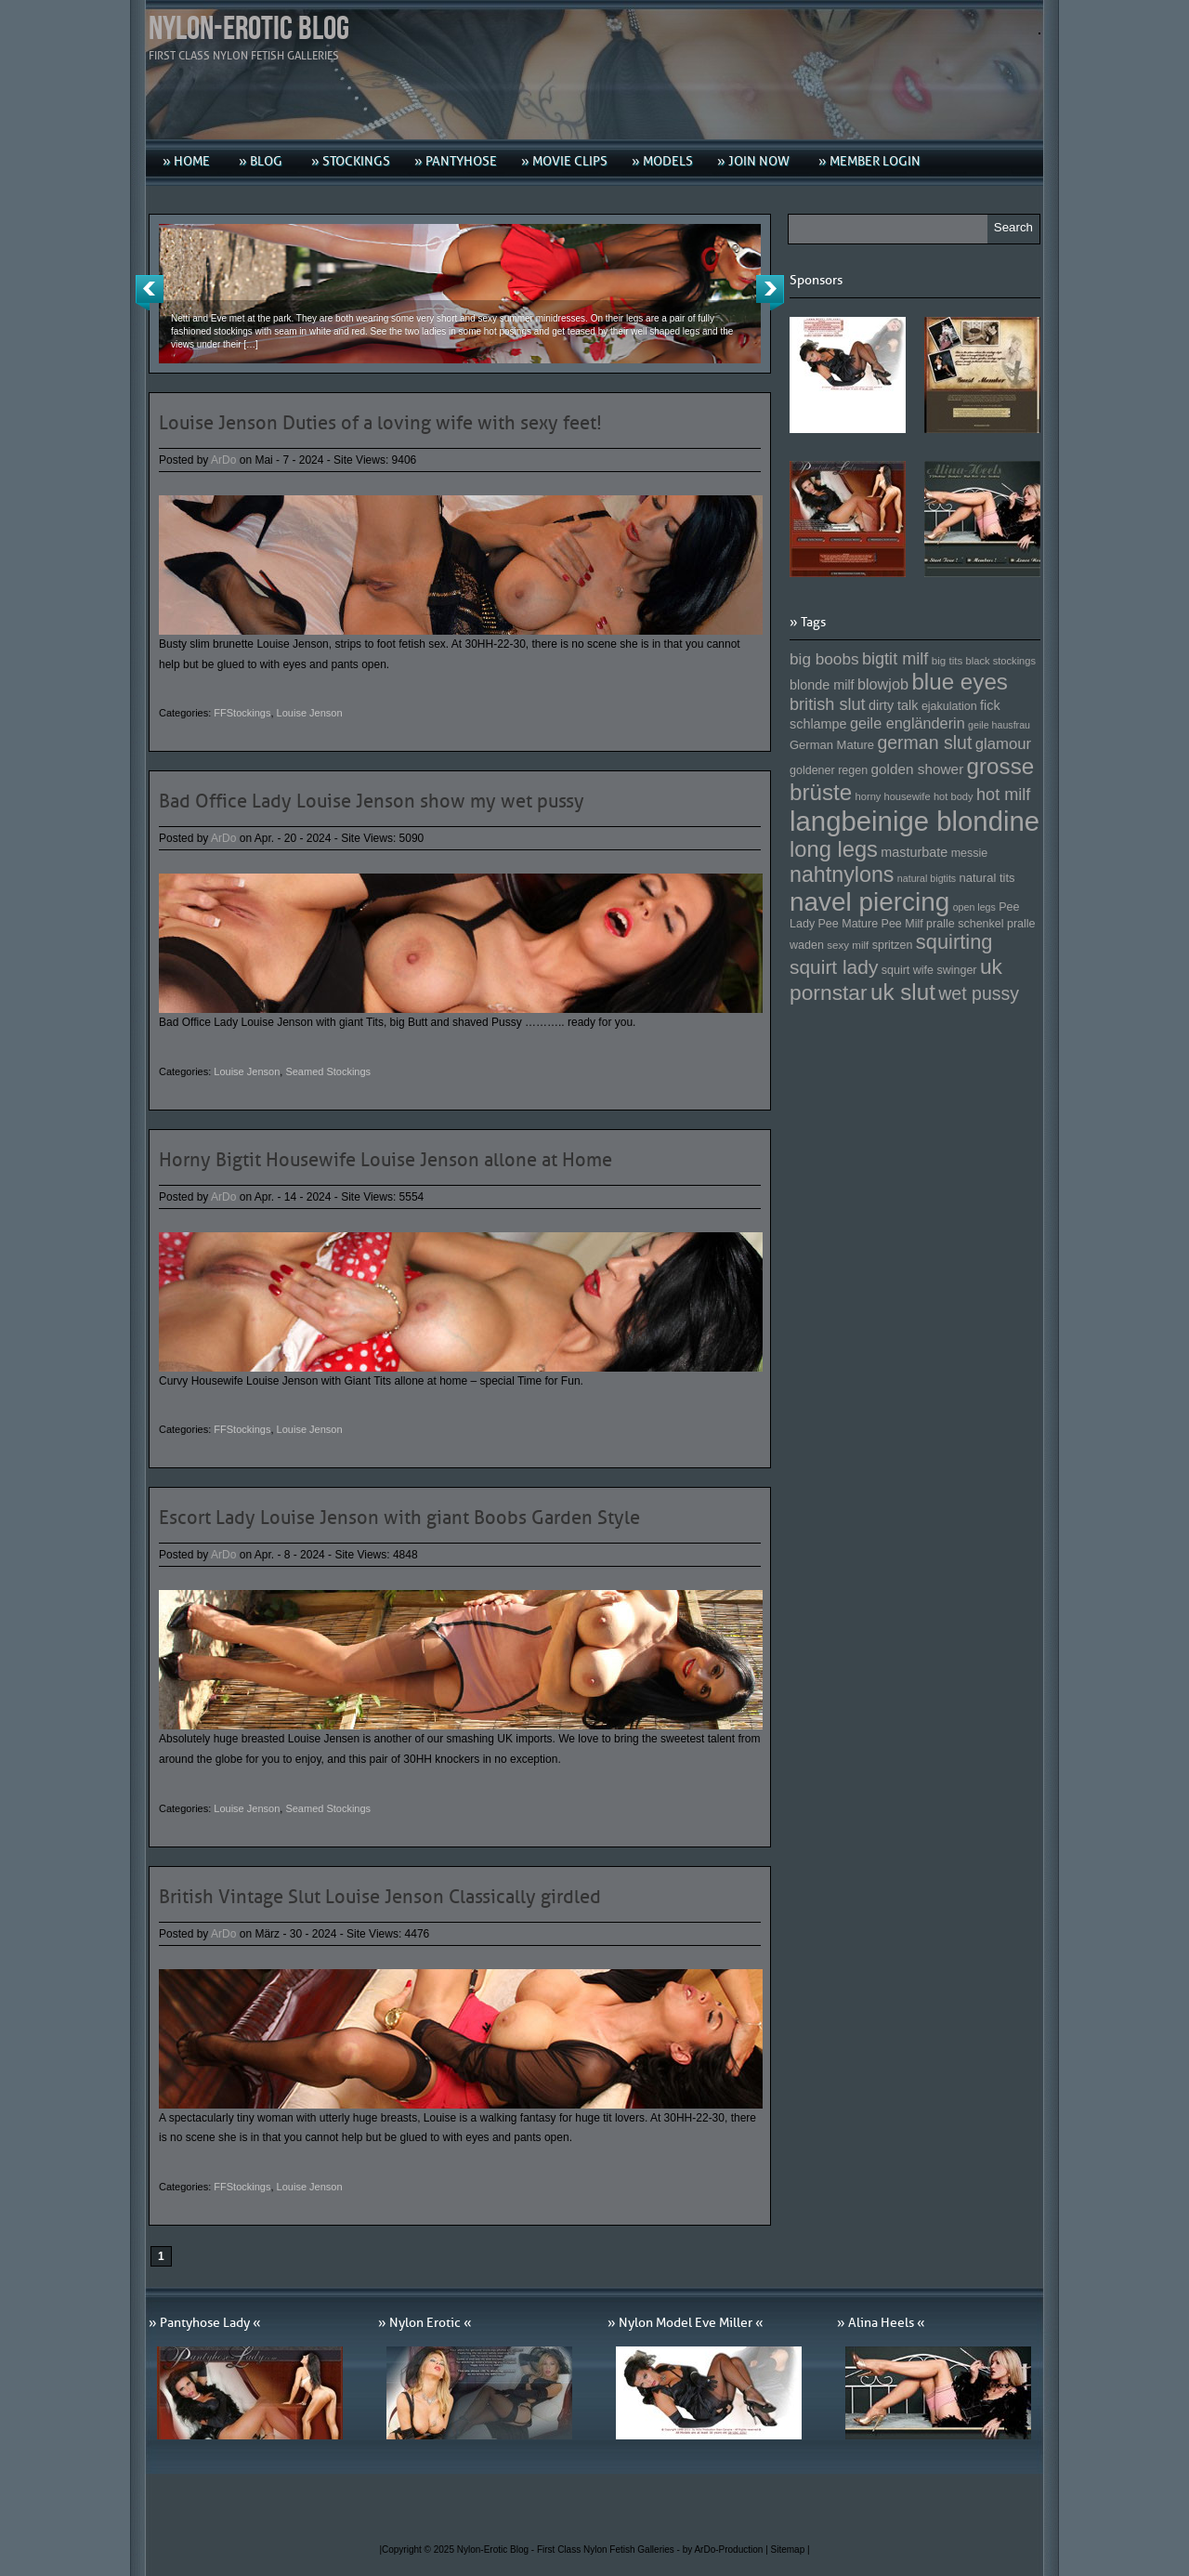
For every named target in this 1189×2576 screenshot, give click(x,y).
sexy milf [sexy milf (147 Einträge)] (848, 945)
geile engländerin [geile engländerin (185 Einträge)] (907, 723)
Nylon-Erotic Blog (249, 29)
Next (770, 292)
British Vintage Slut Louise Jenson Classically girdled (380, 1897)
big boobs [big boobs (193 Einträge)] (824, 659)
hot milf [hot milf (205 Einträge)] (1003, 794)
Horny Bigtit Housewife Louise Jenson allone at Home (385, 1160)
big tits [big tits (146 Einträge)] (947, 660)
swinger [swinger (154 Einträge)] (956, 970)
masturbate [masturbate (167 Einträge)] (914, 852)
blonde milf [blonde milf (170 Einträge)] (822, 684)
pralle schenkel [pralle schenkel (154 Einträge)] (965, 923)
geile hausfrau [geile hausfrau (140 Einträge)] (999, 724)
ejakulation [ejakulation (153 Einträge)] (949, 706)
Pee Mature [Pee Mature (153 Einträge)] (847, 923)
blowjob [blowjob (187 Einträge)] (882, 684)
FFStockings (242, 712)
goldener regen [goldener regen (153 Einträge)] (829, 770)
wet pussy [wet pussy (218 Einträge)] (978, 993)
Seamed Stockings (328, 1071)
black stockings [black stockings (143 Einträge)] (1001, 660)
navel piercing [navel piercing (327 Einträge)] (869, 901)
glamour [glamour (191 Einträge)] (1003, 744)
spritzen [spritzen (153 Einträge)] (892, 945)
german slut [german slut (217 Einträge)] (924, 742)
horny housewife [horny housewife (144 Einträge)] (893, 796)
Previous (149, 292)
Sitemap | (790, 2549)
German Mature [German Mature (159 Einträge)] (832, 745)
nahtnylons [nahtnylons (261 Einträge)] (842, 874)
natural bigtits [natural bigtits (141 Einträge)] (926, 878)
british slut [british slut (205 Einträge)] (828, 704)
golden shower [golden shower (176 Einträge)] (917, 769)
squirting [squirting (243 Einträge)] (954, 941)
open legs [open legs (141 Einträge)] (974, 907)
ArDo (223, 460)
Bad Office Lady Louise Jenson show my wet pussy (371, 801)
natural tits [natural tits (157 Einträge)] (987, 878)
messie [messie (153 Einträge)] (969, 853)
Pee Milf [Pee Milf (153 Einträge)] (902, 923)
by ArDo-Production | (727, 2549)
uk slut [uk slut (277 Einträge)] (902, 992)
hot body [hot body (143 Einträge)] (953, 796)
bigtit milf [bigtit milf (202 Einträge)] (895, 659)
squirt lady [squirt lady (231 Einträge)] (834, 967)
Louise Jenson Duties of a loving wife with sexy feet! (380, 423)
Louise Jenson (310, 712)
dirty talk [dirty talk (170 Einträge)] (894, 705)
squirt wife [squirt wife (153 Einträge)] (908, 970)
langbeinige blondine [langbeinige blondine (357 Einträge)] (914, 821)
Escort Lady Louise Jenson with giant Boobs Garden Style (399, 1517)
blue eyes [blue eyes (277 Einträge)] (959, 681)
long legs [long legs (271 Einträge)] (834, 849)
